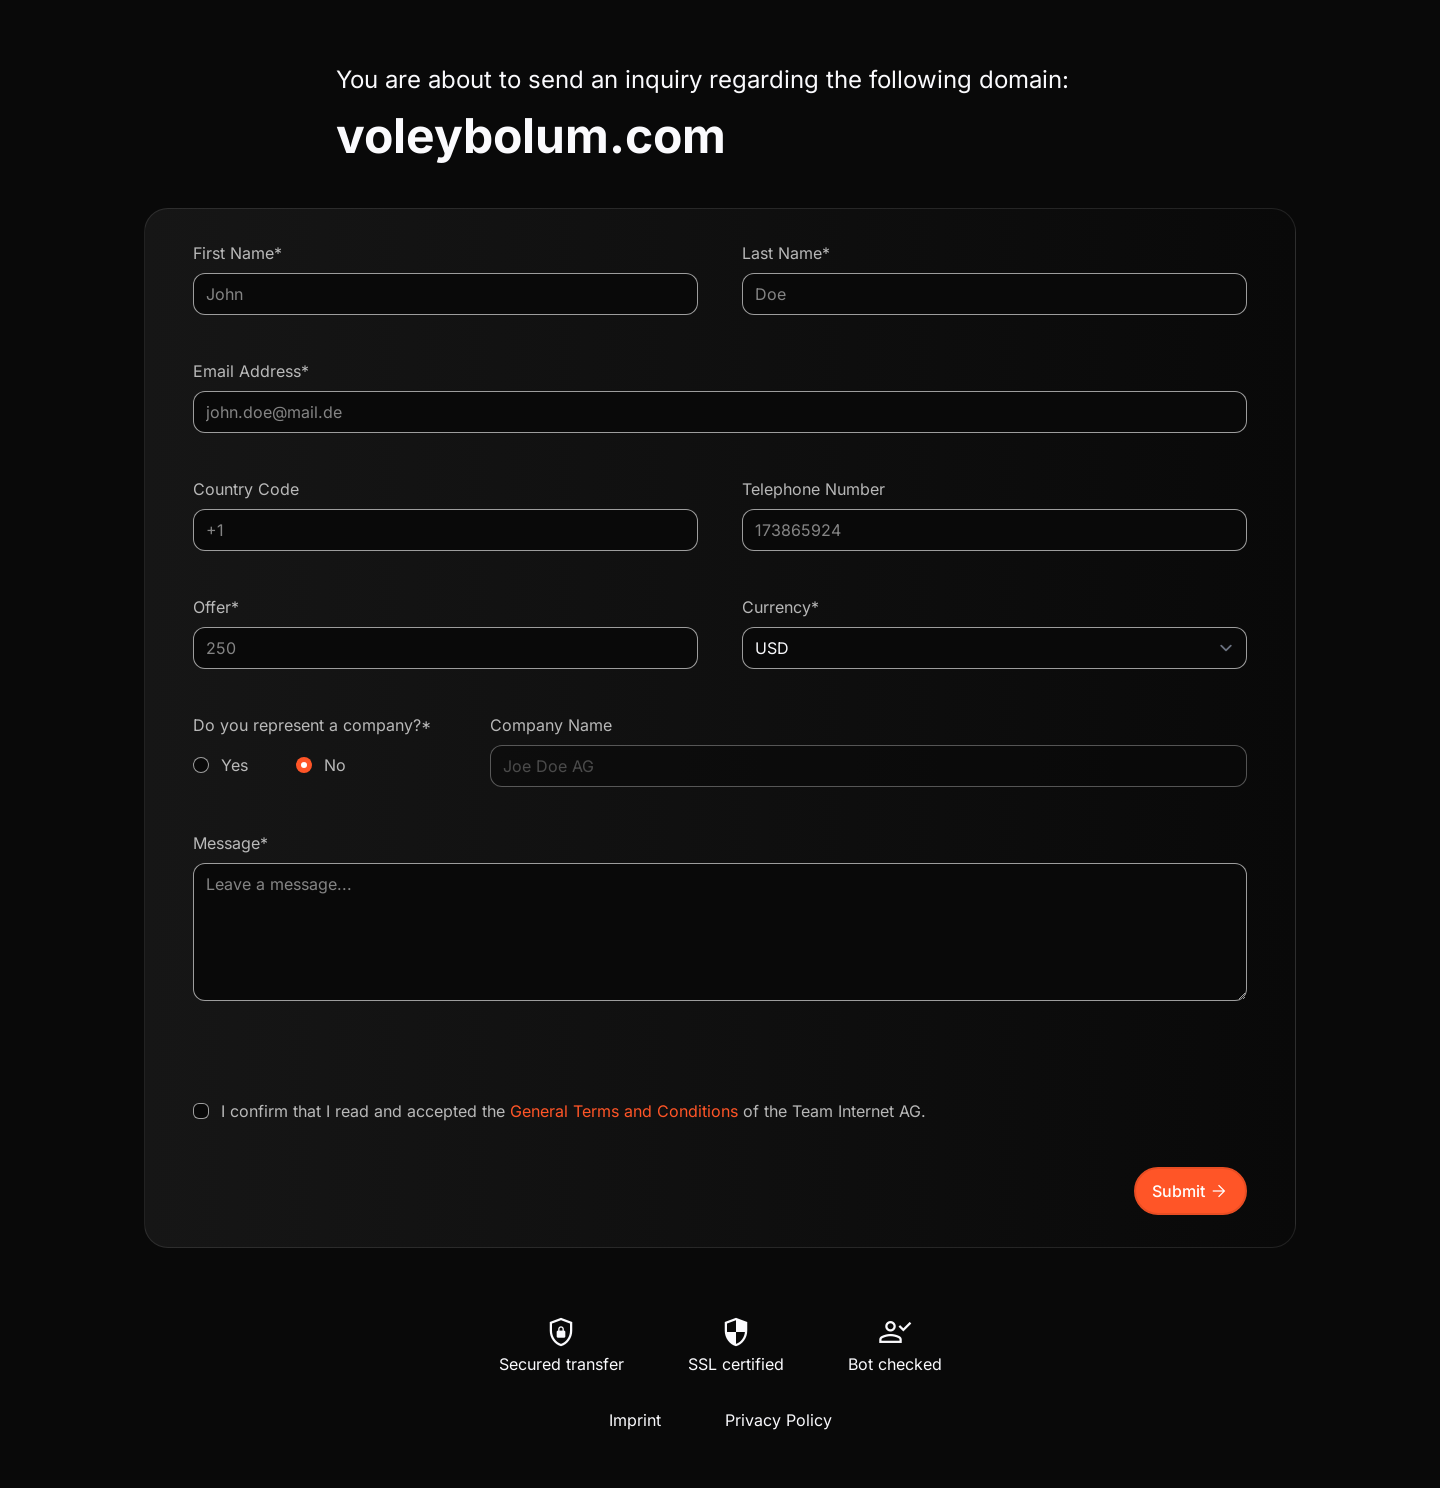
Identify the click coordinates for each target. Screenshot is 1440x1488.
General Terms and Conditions (624, 1111)
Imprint (635, 1420)
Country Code (246, 489)
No (335, 765)
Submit (1190, 1191)
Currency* (780, 607)
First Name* (237, 253)
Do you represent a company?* (319, 746)
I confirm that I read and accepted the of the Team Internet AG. (573, 1111)
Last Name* (786, 253)
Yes (234, 765)
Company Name (551, 725)
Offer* (216, 607)
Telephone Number (813, 489)
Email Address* (251, 371)
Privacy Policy (778, 1420)
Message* (230, 843)
